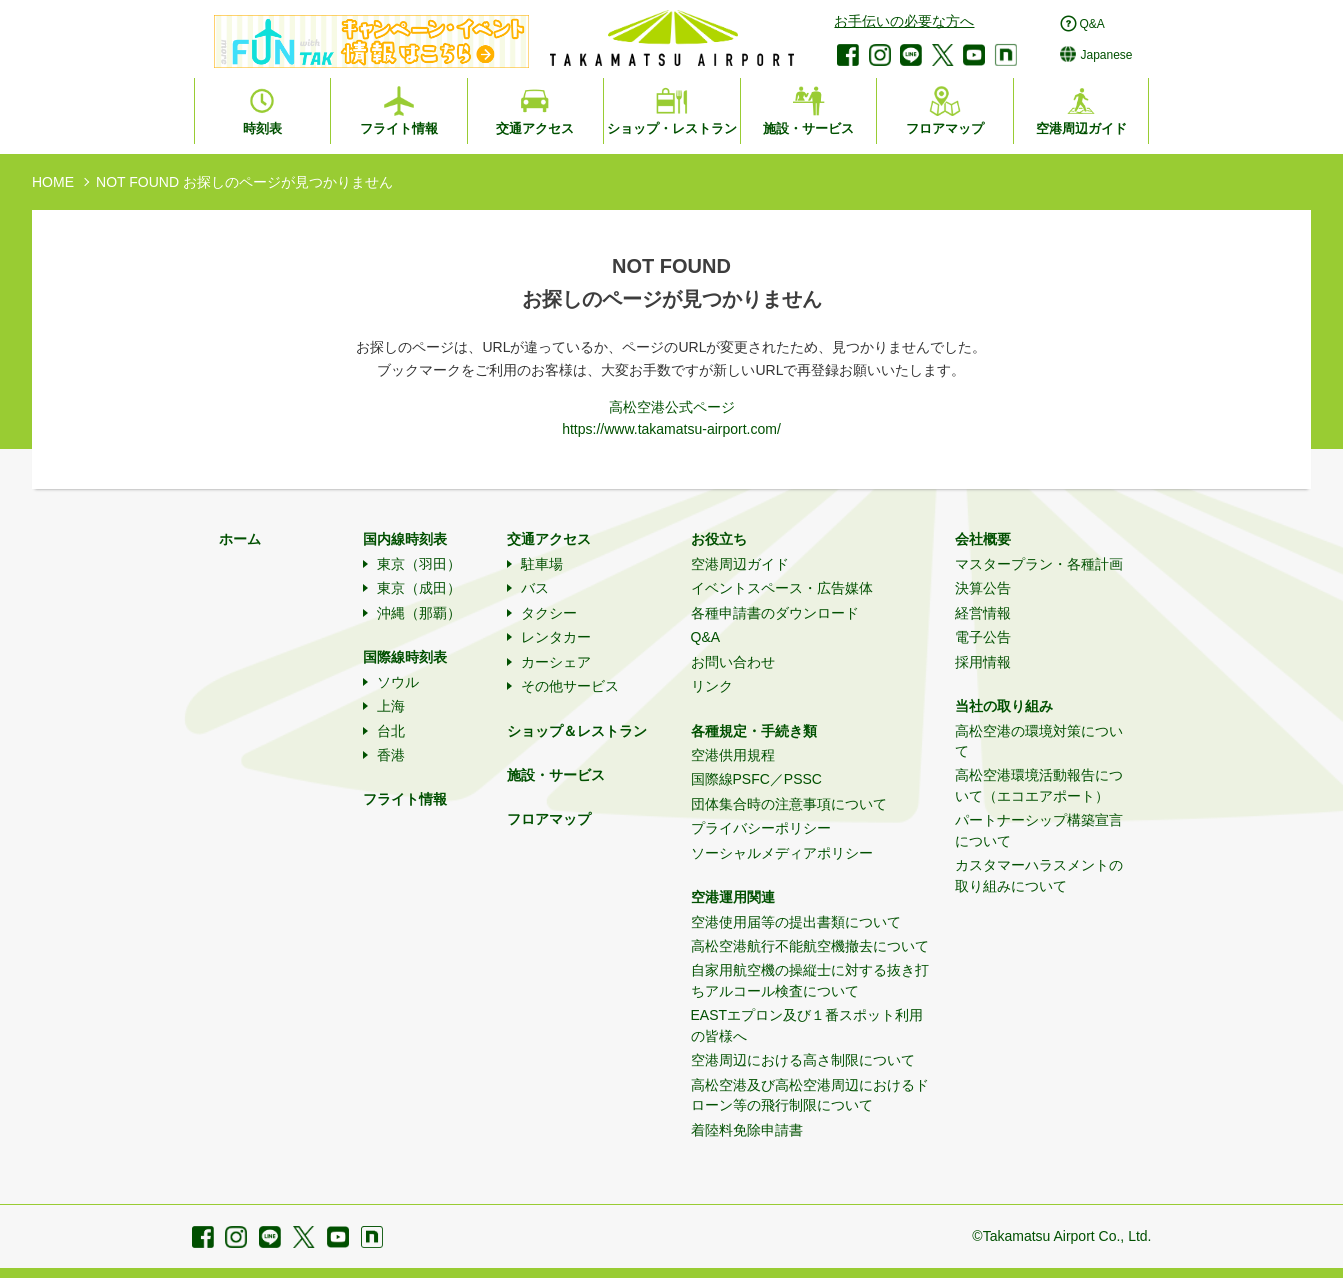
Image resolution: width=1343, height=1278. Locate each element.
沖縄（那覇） (419, 613)
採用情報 (983, 662)
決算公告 (983, 588)
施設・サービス (556, 775)
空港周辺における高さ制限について (803, 1060)
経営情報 (983, 613)
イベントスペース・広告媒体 (782, 588)
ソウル (398, 682)
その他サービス (570, 686)
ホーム (240, 539)
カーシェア (556, 662)
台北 (391, 731)
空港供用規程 (733, 755)
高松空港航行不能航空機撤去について (810, 946)
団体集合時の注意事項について (789, 804)
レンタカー (556, 637)
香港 (391, 755)
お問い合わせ (733, 662)
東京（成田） (419, 588)
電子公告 (983, 637)
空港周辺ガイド (740, 564)
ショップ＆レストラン (577, 731)
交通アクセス (549, 539)
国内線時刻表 (405, 539)
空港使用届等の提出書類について (796, 922)
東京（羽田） (419, 564)
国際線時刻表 (405, 657)
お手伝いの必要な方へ (904, 21)
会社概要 (983, 539)
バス (535, 588)
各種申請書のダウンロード (775, 613)
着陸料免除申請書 (747, 1130)
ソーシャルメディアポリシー (782, 853)
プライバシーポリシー (761, 828)
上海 (391, 706)
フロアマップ (549, 819)
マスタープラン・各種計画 (1039, 564)
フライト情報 (405, 799)
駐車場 (542, 564)
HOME (53, 182)
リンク (712, 686)
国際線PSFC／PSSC (756, 779)
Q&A (706, 637)
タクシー (549, 613)
